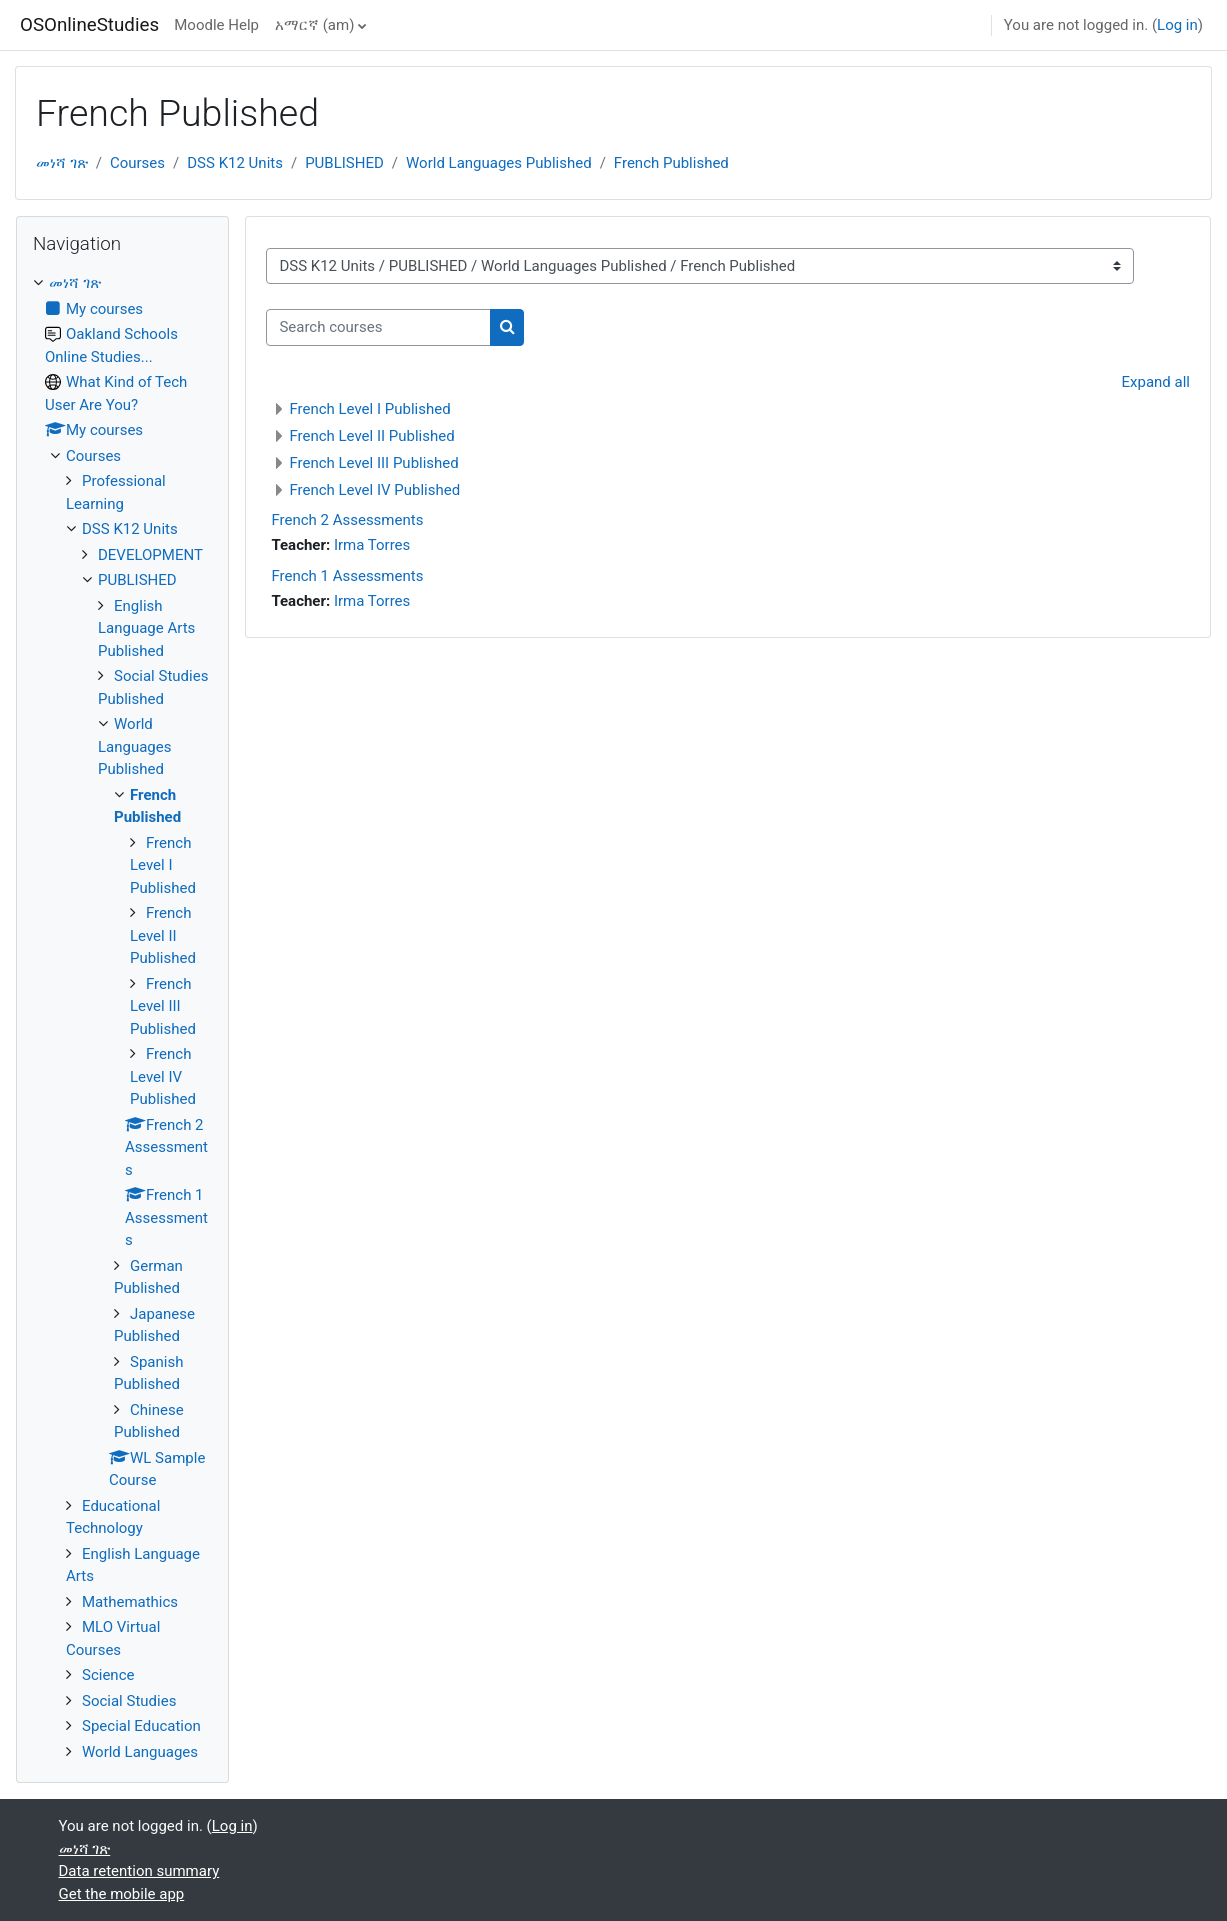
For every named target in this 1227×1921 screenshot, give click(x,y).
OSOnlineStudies (89, 25)
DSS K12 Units (235, 163)
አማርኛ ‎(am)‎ (314, 25)
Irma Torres (372, 545)
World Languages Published (499, 163)
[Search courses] (378, 327)
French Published (671, 163)
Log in (1177, 25)
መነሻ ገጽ (62, 163)
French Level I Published (369, 409)
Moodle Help (216, 25)
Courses (137, 163)
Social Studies (129, 1701)
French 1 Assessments (347, 576)
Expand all (1156, 382)
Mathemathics (130, 1602)
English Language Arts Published (146, 628)
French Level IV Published (374, 490)
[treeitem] (122, 1017)
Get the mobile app (122, 1894)
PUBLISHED (344, 163)
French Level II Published (371, 436)
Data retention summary (139, 1871)
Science (108, 1675)
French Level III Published (373, 463)
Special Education (141, 1726)
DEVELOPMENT (150, 555)
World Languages (140, 1752)
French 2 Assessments (347, 520)
